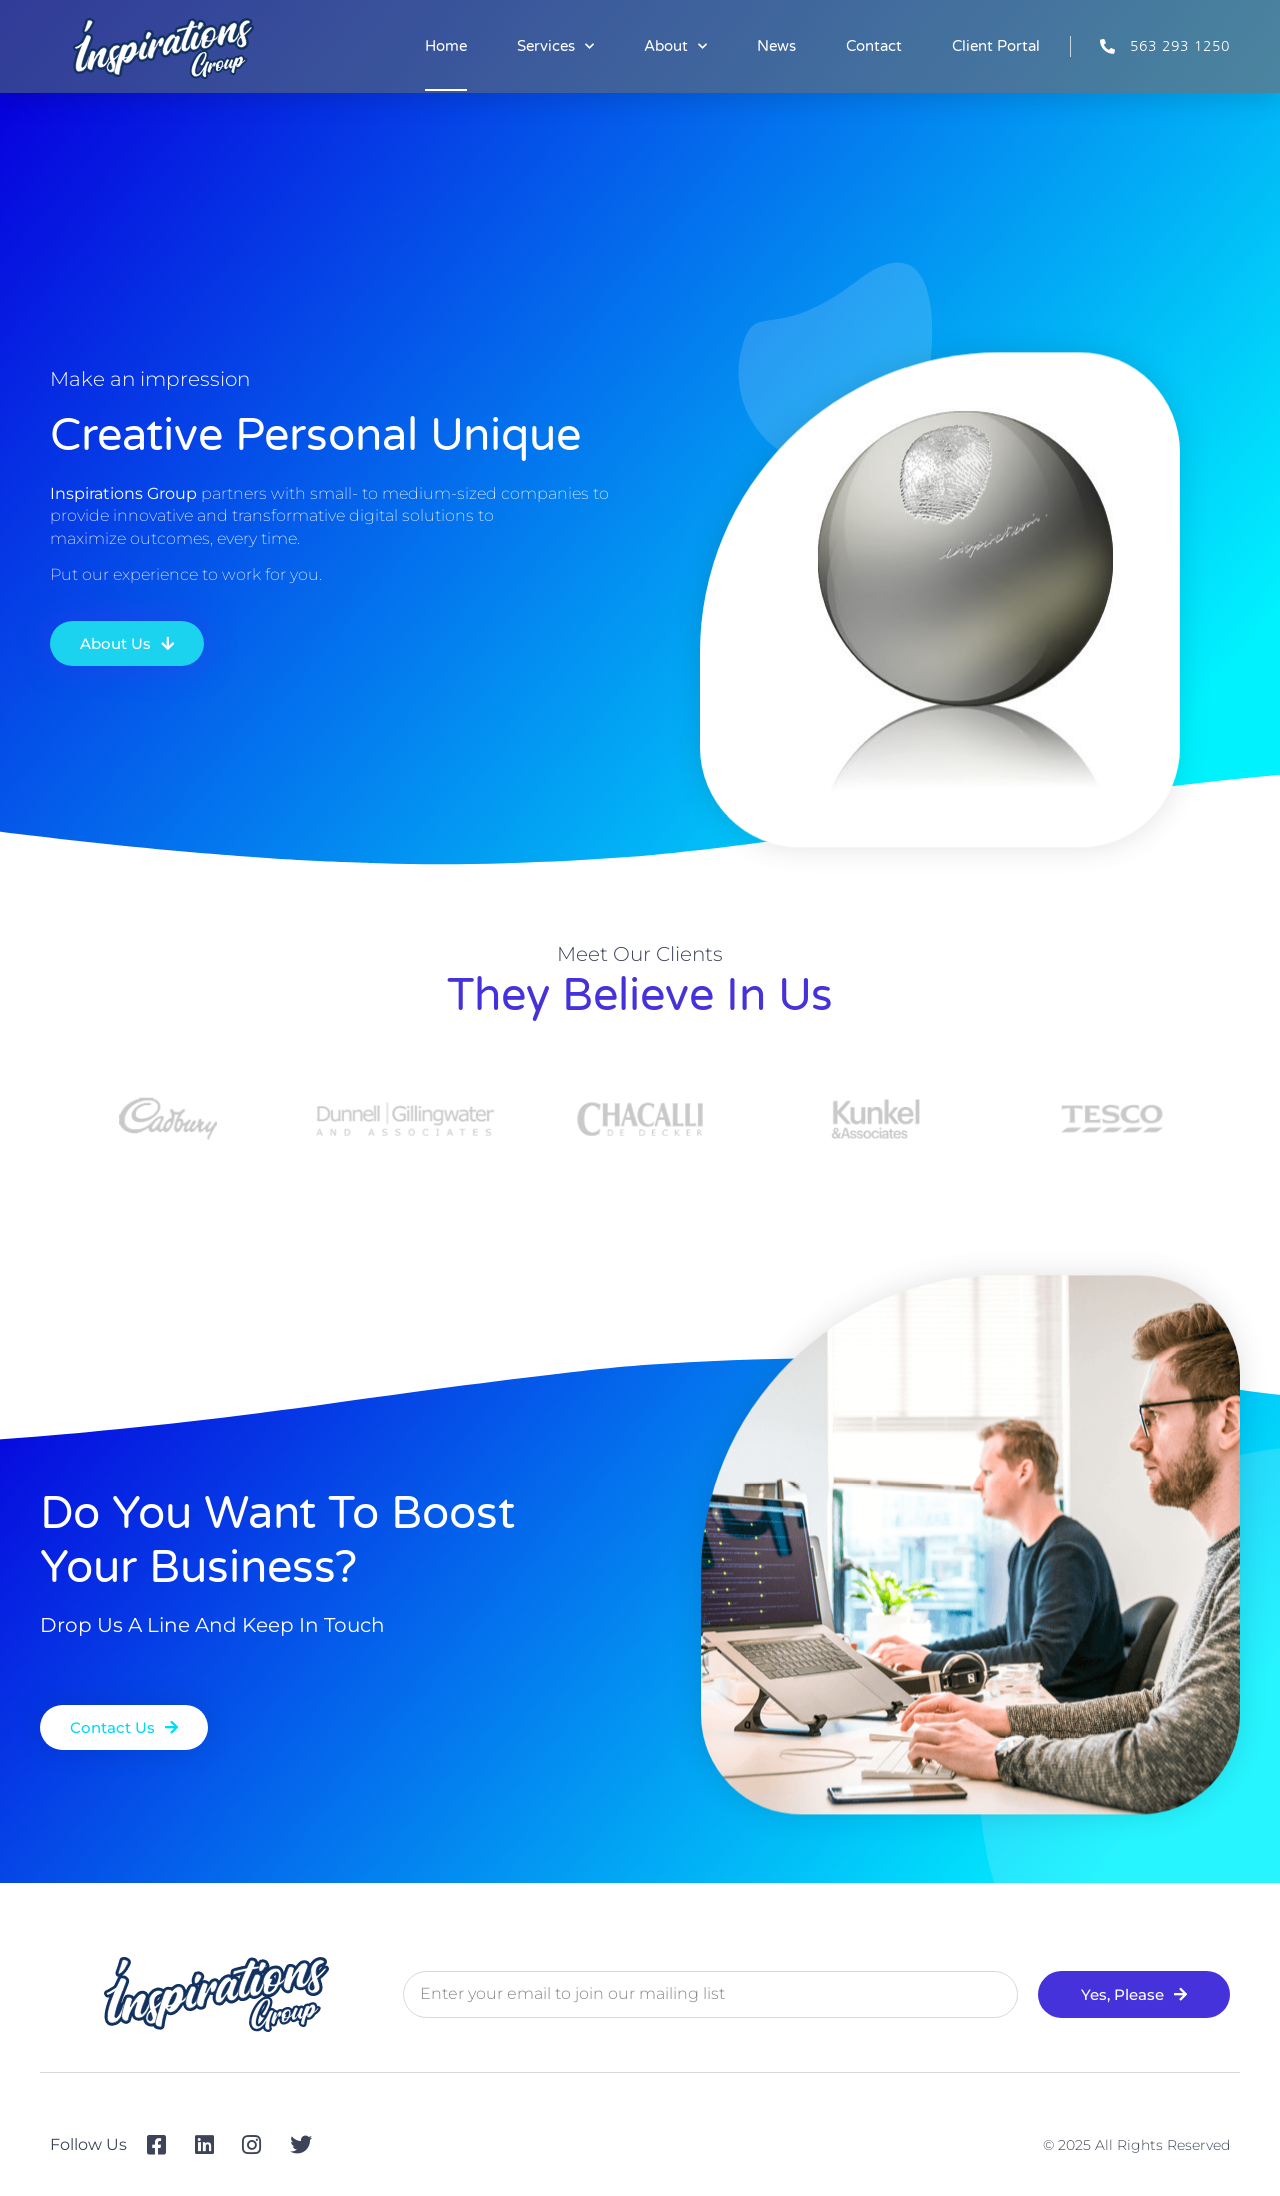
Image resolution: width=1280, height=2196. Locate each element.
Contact (874, 46)
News (776, 46)
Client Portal (996, 46)
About (675, 46)
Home (446, 46)
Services (555, 46)
